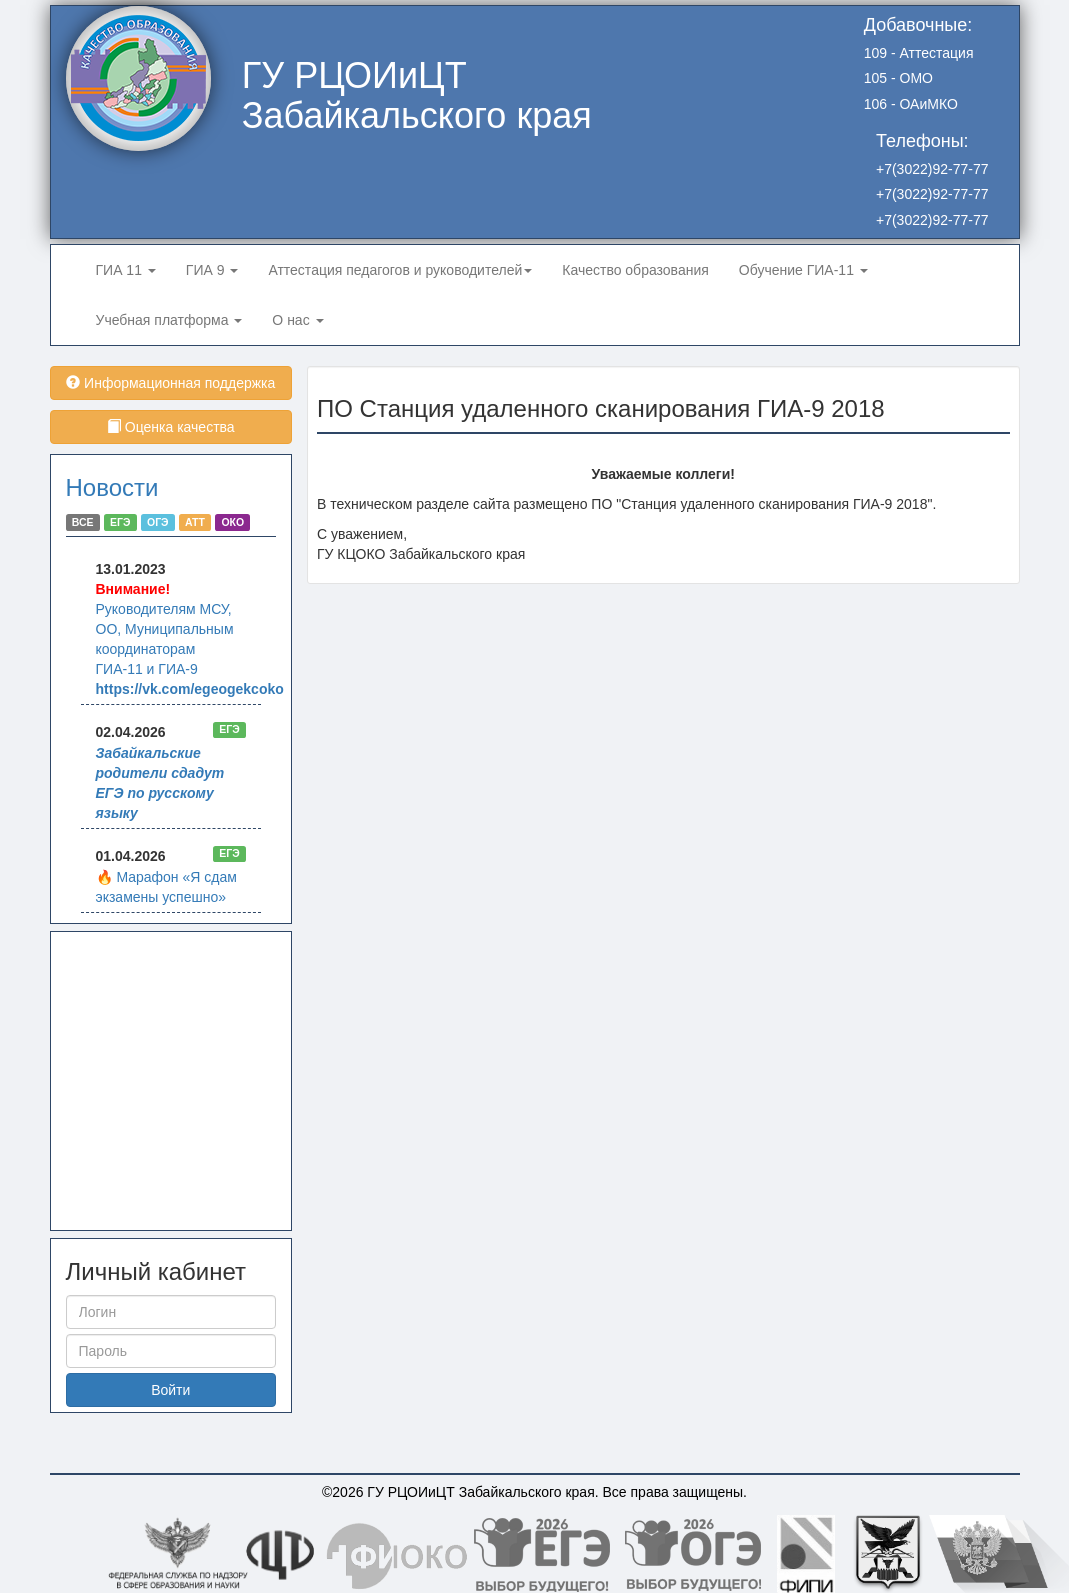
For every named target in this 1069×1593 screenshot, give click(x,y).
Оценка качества (171, 427)
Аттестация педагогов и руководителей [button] (400, 270)
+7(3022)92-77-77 (932, 169)
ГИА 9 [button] (212, 270)
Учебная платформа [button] (169, 320)
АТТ (195, 522)
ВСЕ (83, 522)
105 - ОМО (898, 78)
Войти (170, 1390)
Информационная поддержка (170, 383)
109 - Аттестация (919, 53)
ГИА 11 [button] (126, 270)
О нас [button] (297, 320)
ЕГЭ (120, 522)
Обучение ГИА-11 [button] (803, 270)
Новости (112, 487)
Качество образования (635, 270)
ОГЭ (158, 522)
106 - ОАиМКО (911, 104)
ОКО (232, 522)
